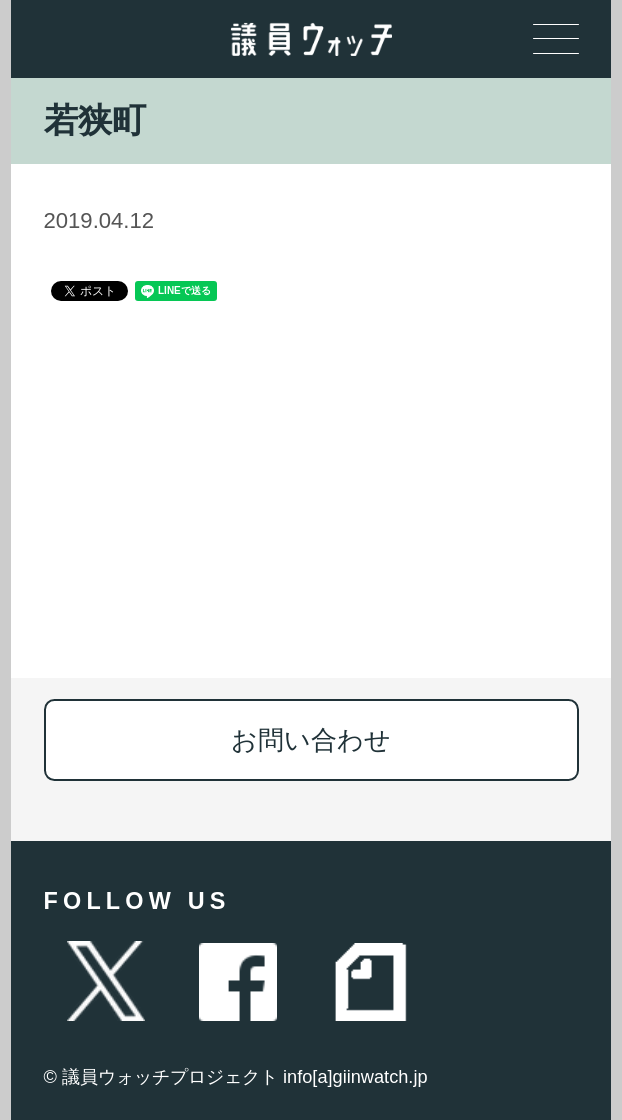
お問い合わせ (311, 740)
